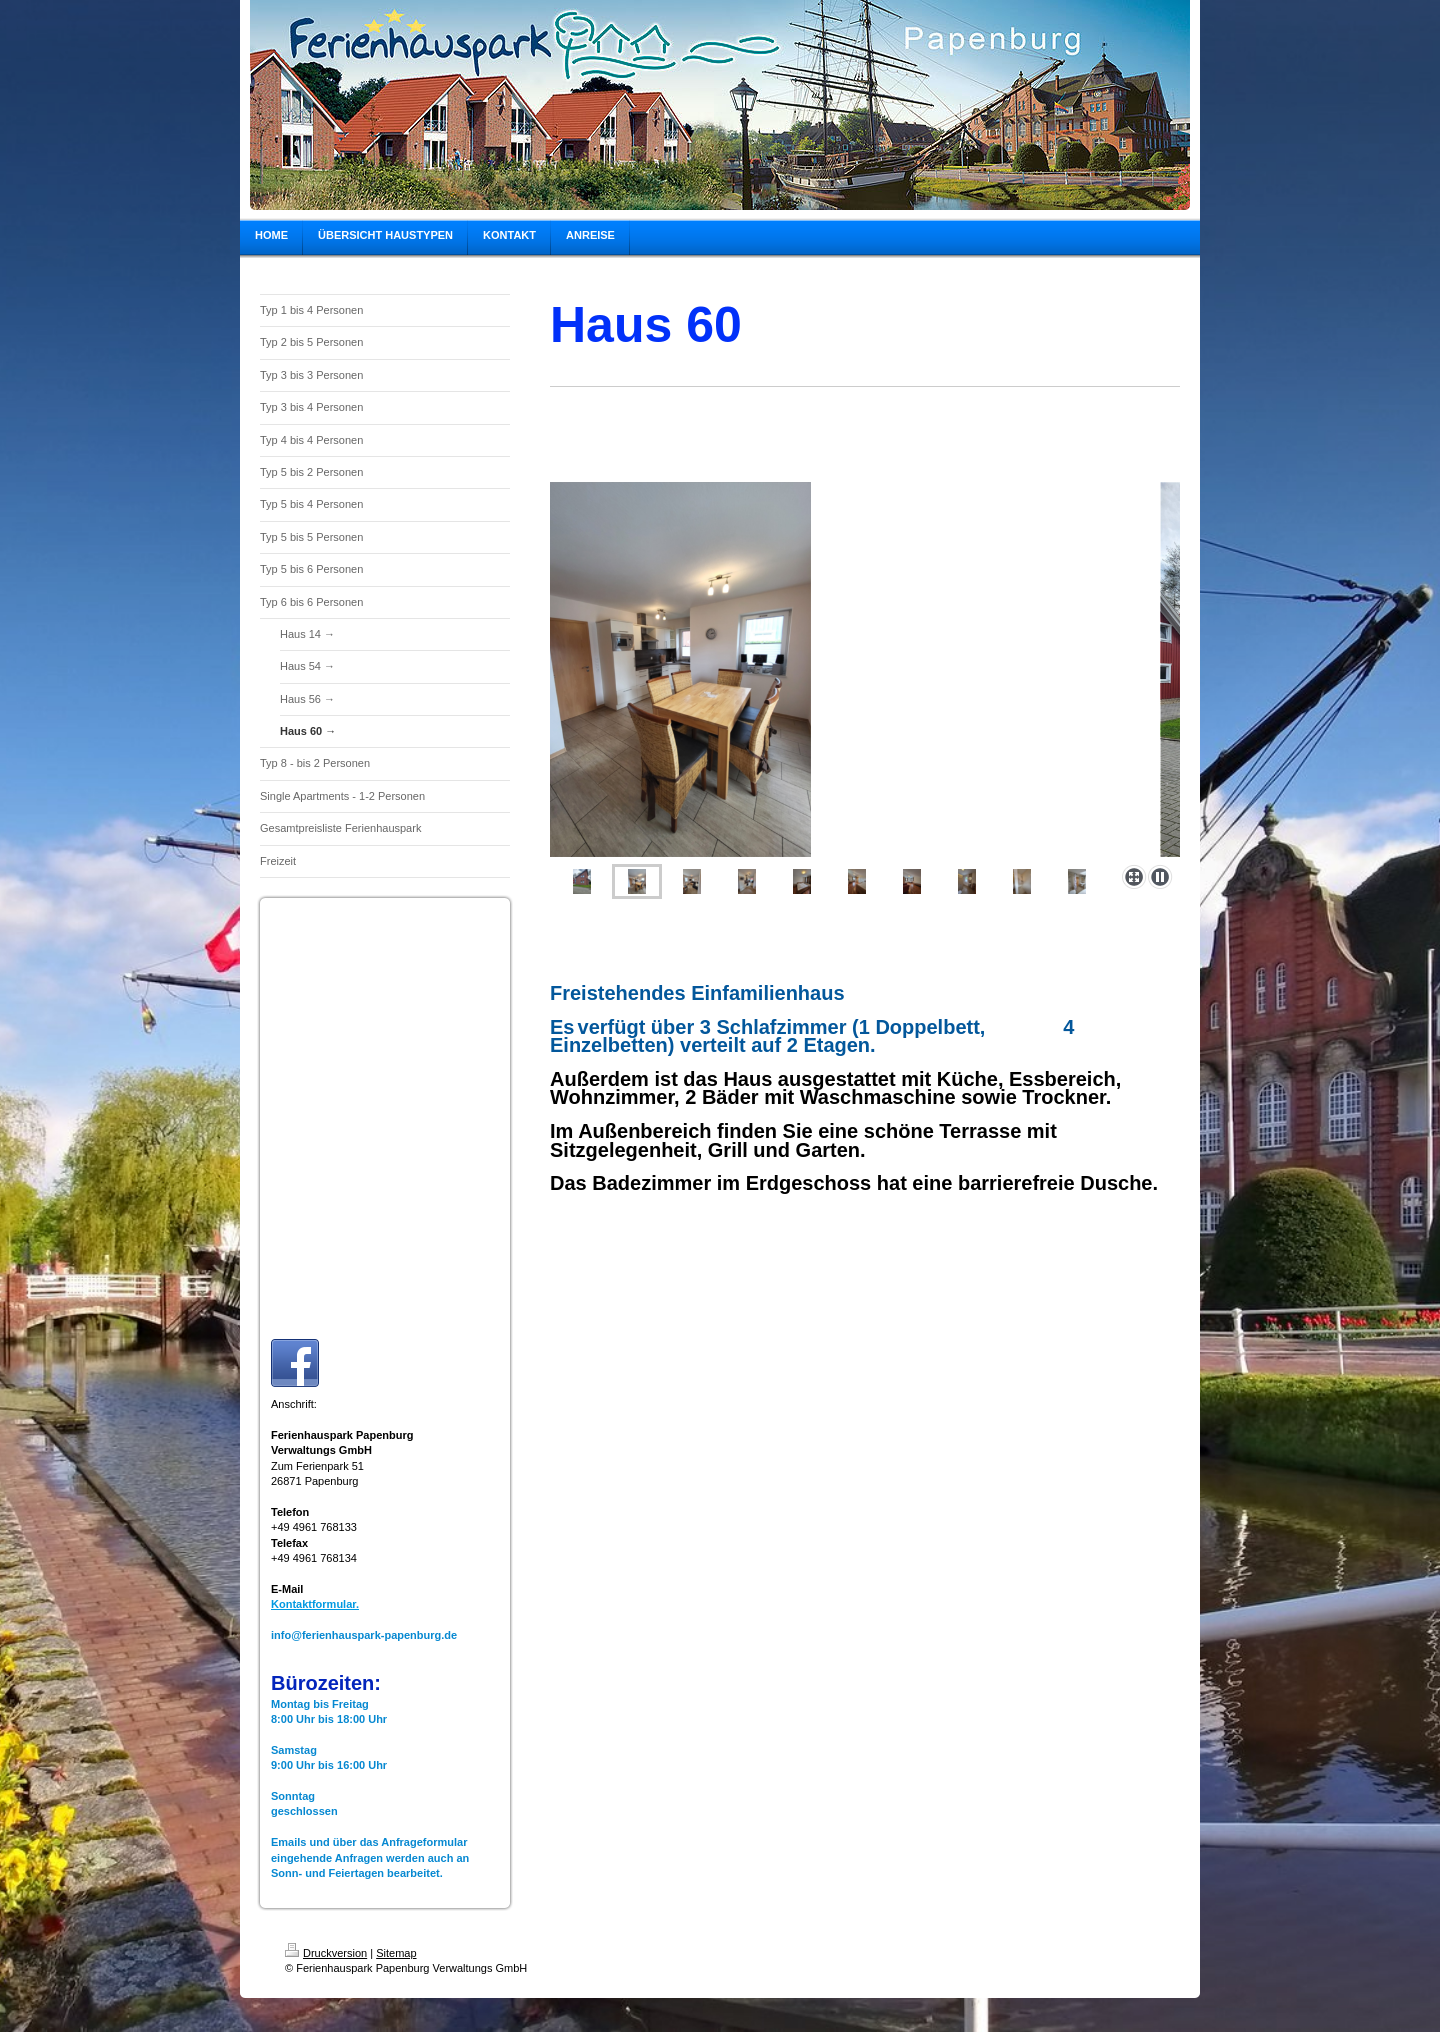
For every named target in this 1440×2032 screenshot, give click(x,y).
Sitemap (396, 1953)
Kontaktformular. (315, 1604)
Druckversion (326, 1953)
